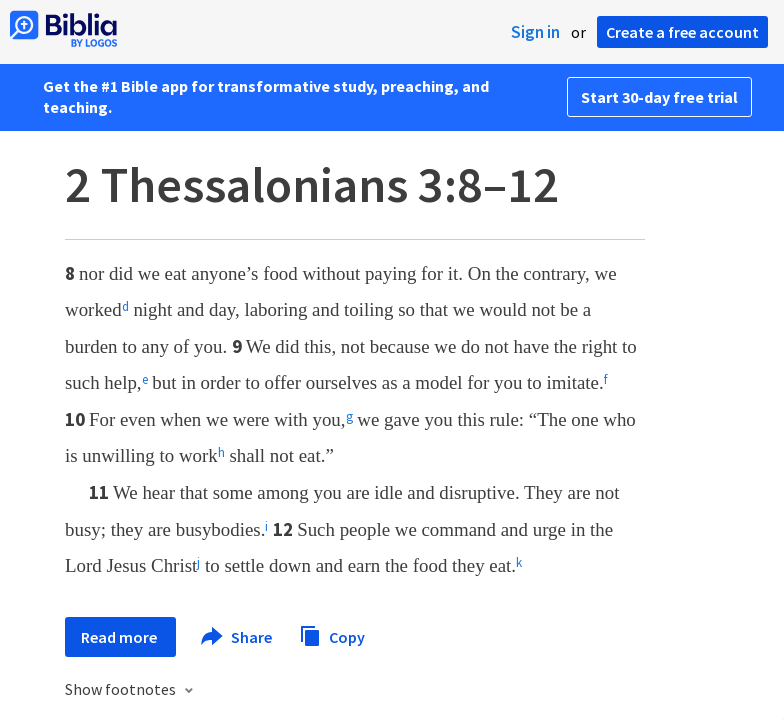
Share (237, 637)
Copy (332, 634)
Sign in (535, 32)
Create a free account (682, 32)
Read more (120, 637)
